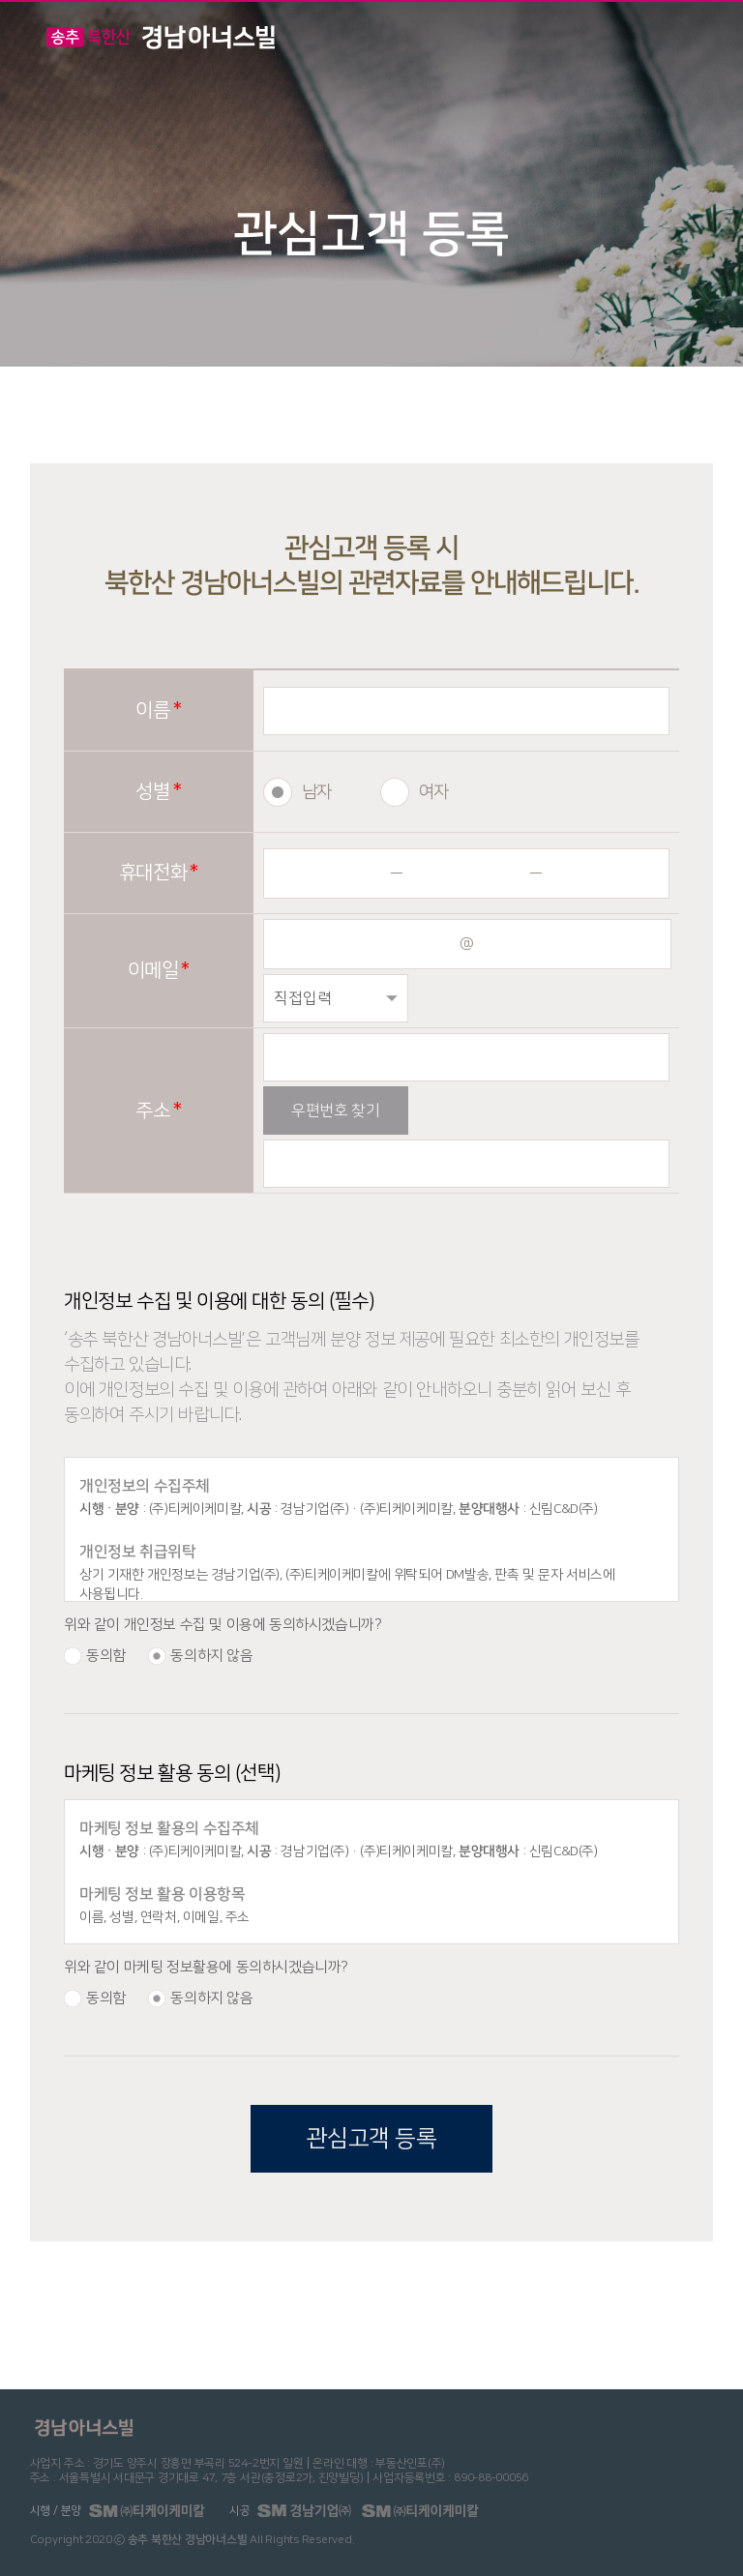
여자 (434, 792)
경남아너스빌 (160, 37)
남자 (317, 792)
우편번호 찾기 (335, 1110)
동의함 (106, 1655)
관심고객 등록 (371, 2138)
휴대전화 (153, 872)
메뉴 (696, 35)
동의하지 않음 (211, 1655)
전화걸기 (630, 37)
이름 (152, 710)
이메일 (153, 970)
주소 (152, 1110)
